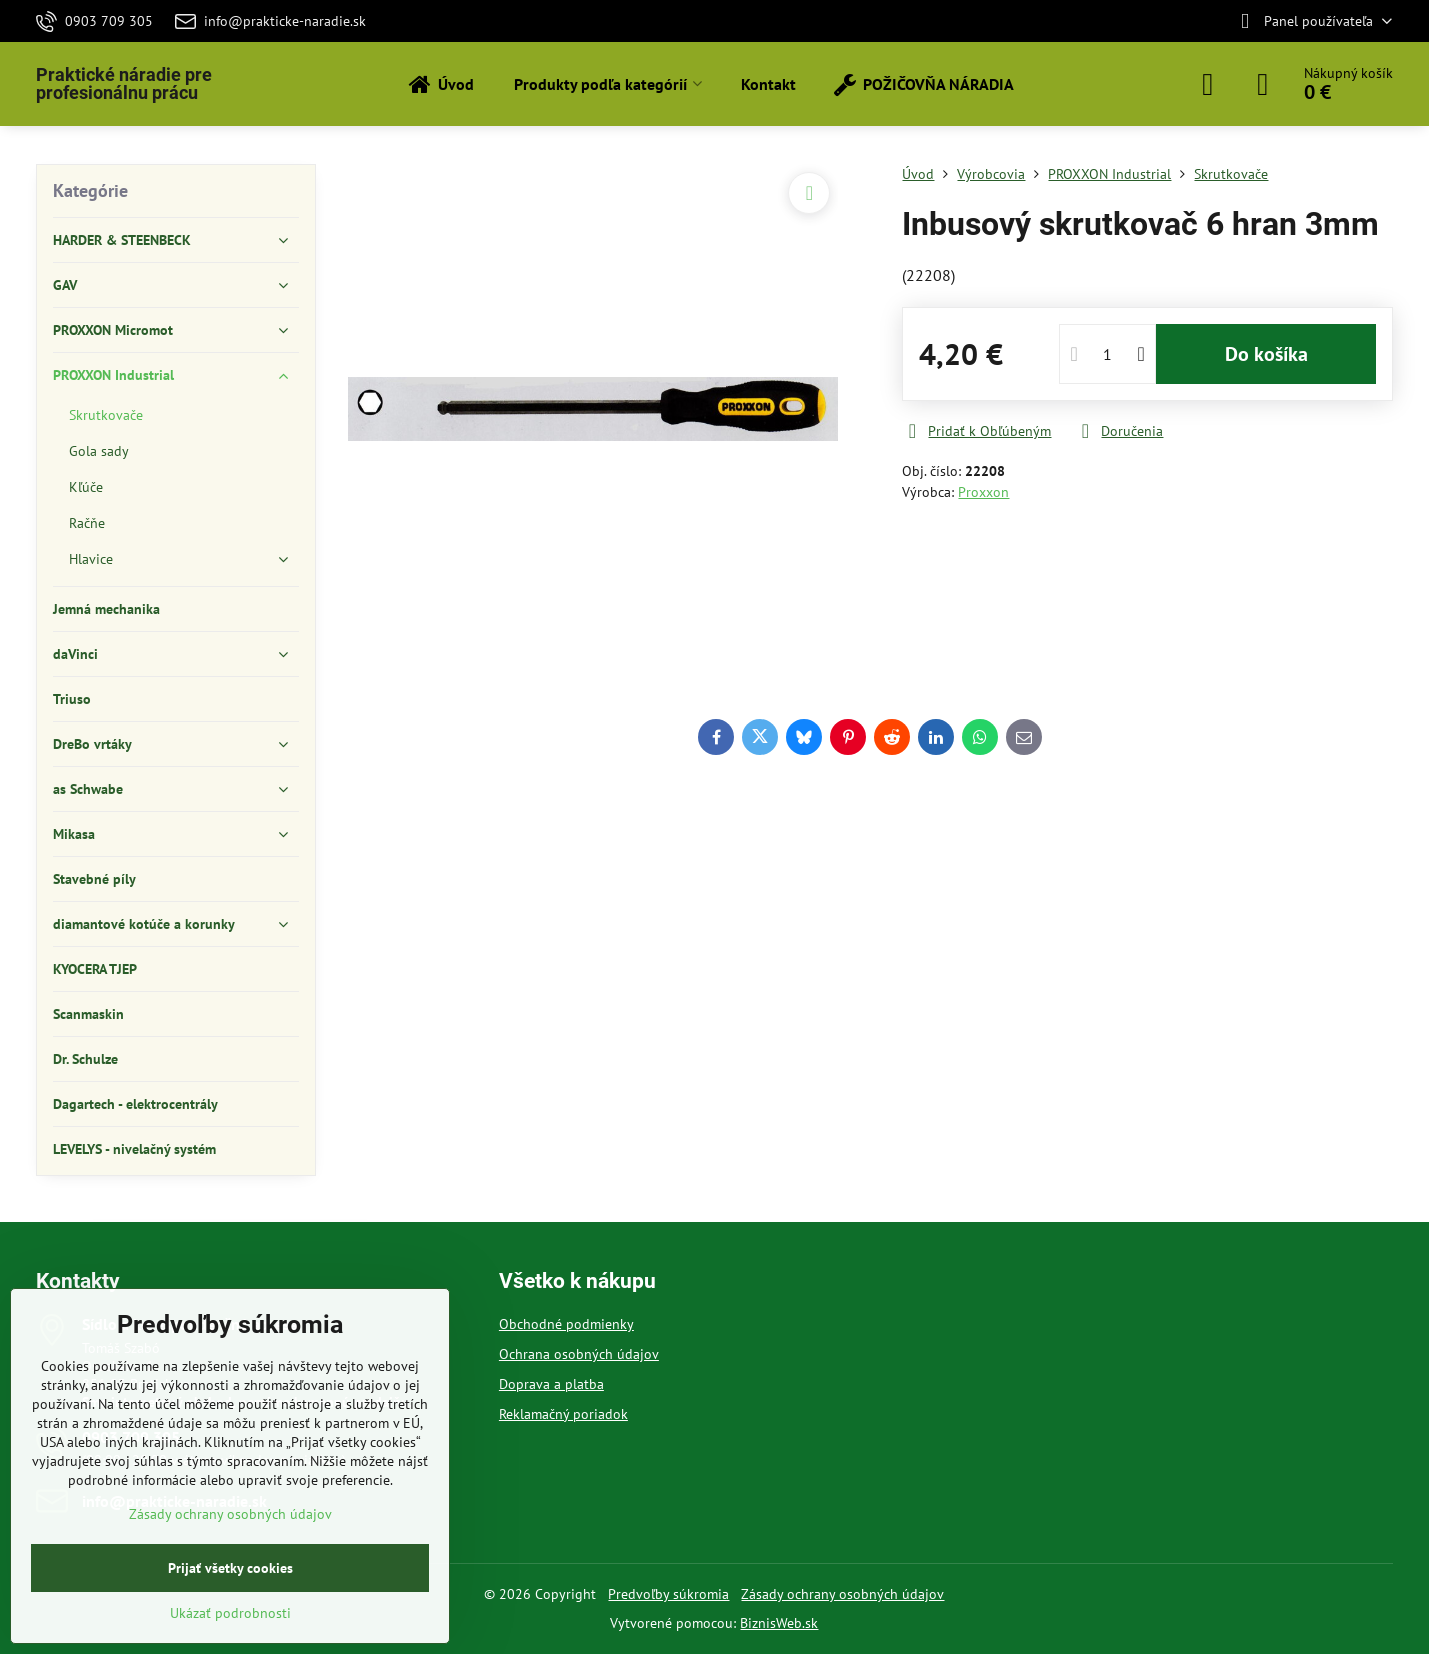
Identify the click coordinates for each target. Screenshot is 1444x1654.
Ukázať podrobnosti (230, 1613)
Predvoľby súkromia (668, 1594)
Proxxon (983, 492)
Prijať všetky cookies (230, 1568)
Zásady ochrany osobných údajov (842, 1594)
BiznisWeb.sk (779, 1623)
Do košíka (1266, 354)
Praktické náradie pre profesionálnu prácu (124, 84)
